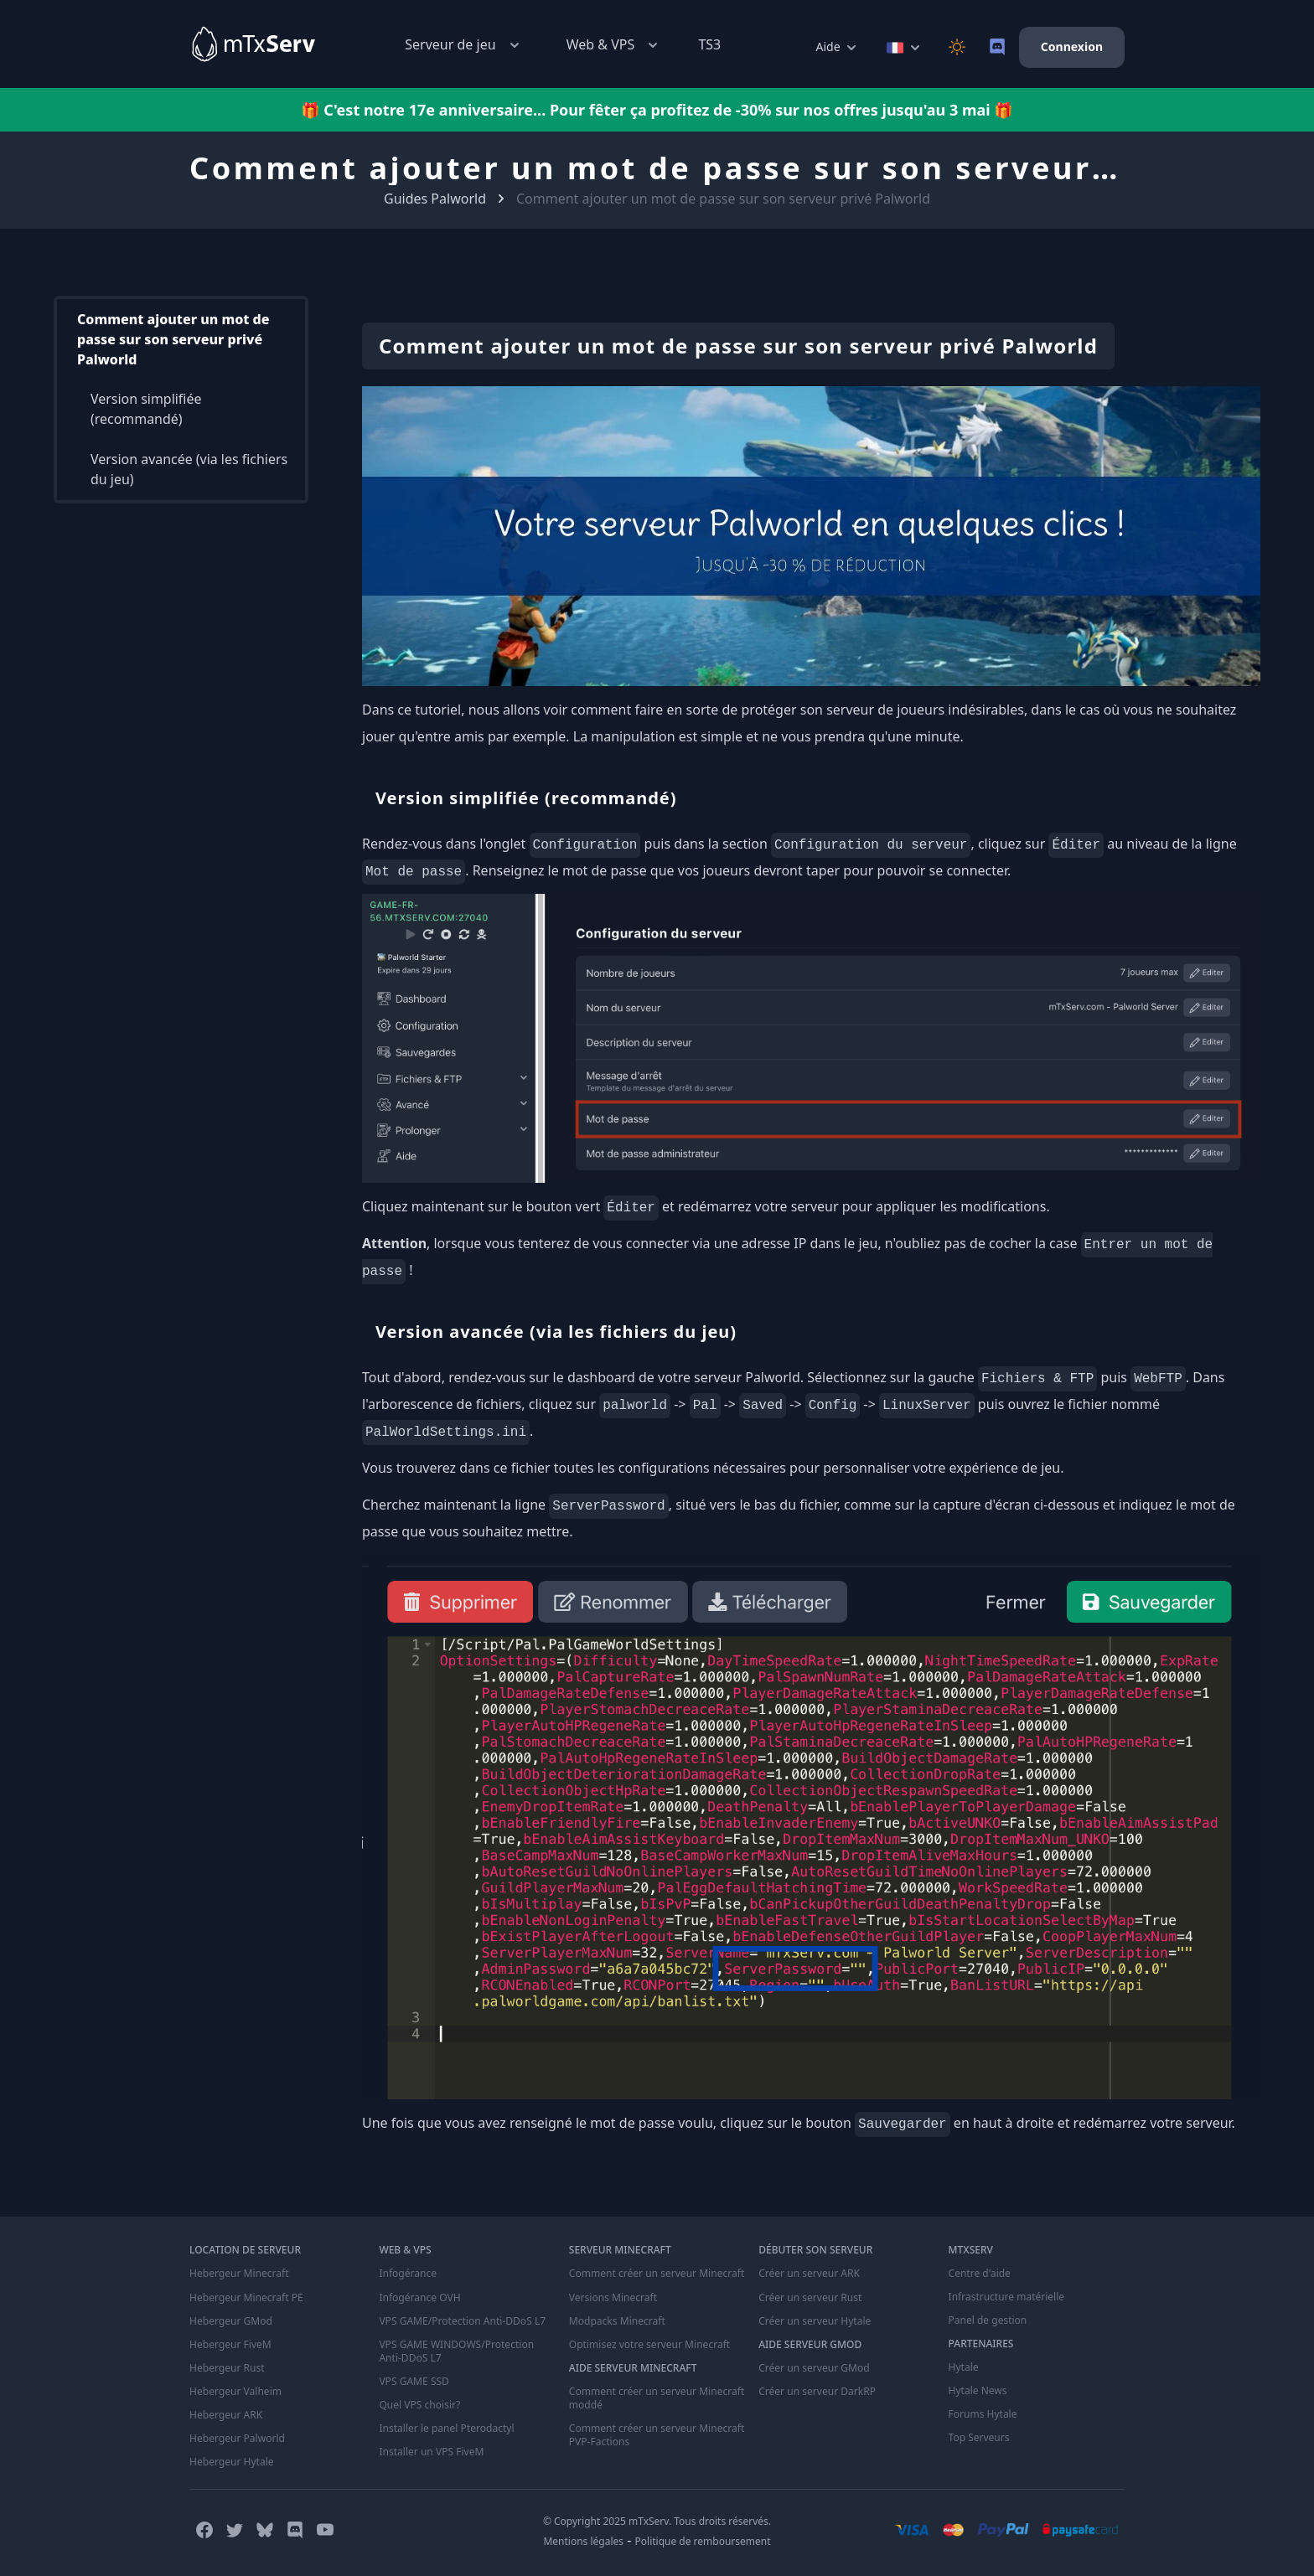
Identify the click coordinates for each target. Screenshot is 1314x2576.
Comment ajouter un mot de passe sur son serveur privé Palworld (173, 339)
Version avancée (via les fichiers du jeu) (189, 470)
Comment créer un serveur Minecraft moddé (656, 2397)
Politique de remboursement (703, 2540)
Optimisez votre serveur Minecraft (649, 2344)
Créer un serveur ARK (808, 2273)
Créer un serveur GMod (813, 2367)
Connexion (1072, 46)
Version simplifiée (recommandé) (146, 409)
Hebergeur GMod (230, 2320)
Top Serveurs (979, 2437)
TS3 (709, 44)
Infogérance (407, 2273)
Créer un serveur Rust (809, 2297)
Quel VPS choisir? (419, 2404)
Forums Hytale (983, 2414)
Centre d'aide (980, 2273)
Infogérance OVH (419, 2297)
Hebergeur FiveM (230, 2344)
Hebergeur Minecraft (238, 2273)
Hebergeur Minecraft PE (246, 2297)
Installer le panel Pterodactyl (446, 2427)
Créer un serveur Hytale (814, 2320)
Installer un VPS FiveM (431, 2451)
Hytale (964, 2367)
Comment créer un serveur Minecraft (656, 2273)
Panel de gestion (988, 2320)
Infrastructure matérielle (1006, 2297)
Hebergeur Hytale (231, 2461)
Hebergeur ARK (225, 2414)
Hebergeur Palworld (237, 2437)
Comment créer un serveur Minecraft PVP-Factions (656, 2434)
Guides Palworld (435, 198)
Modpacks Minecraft (617, 2320)
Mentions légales (583, 2540)
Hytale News (978, 2391)
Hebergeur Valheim (235, 2391)
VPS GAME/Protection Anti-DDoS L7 (462, 2320)
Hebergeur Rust (226, 2367)
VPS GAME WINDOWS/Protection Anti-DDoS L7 (456, 2350)
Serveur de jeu (463, 44)
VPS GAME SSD (413, 2381)
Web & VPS (614, 44)
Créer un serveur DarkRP (816, 2391)
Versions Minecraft (613, 2297)
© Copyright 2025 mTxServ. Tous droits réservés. (657, 2520)
